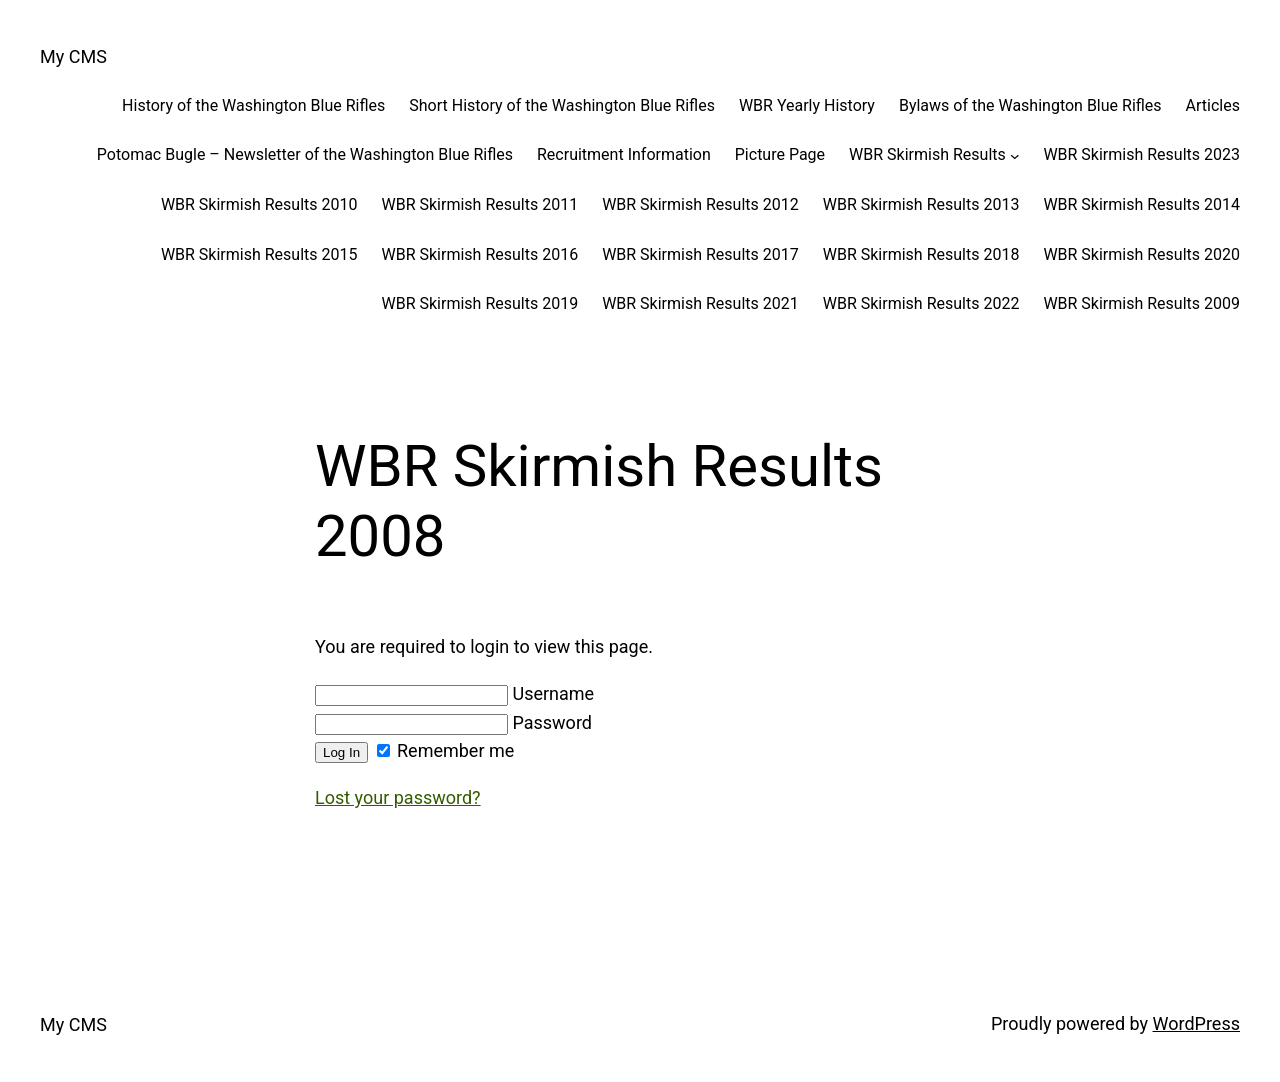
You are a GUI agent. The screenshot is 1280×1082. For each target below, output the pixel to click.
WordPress (1196, 1023)
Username (454, 693)
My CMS (73, 56)
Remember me (446, 750)
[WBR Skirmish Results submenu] (1015, 155)
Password (453, 722)
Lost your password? (398, 797)
